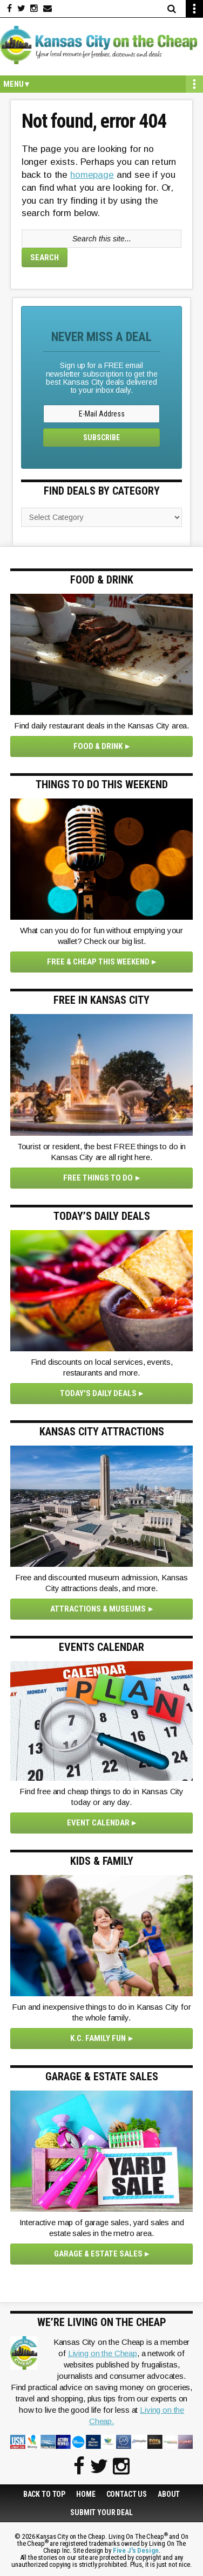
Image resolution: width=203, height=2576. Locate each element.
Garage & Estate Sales (98, 2254)
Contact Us (126, 2494)
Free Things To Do (98, 1178)
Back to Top (44, 2494)
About (169, 2494)
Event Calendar (98, 1823)
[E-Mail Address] (101, 414)
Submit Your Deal (101, 2512)
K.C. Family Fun (98, 2038)
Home (85, 2494)
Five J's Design (136, 2550)
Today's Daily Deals (98, 1393)
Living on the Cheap (102, 2353)
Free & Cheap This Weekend (98, 962)
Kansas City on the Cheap (101, 45)
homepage (92, 175)
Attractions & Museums (98, 1609)
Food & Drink (98, 746)
